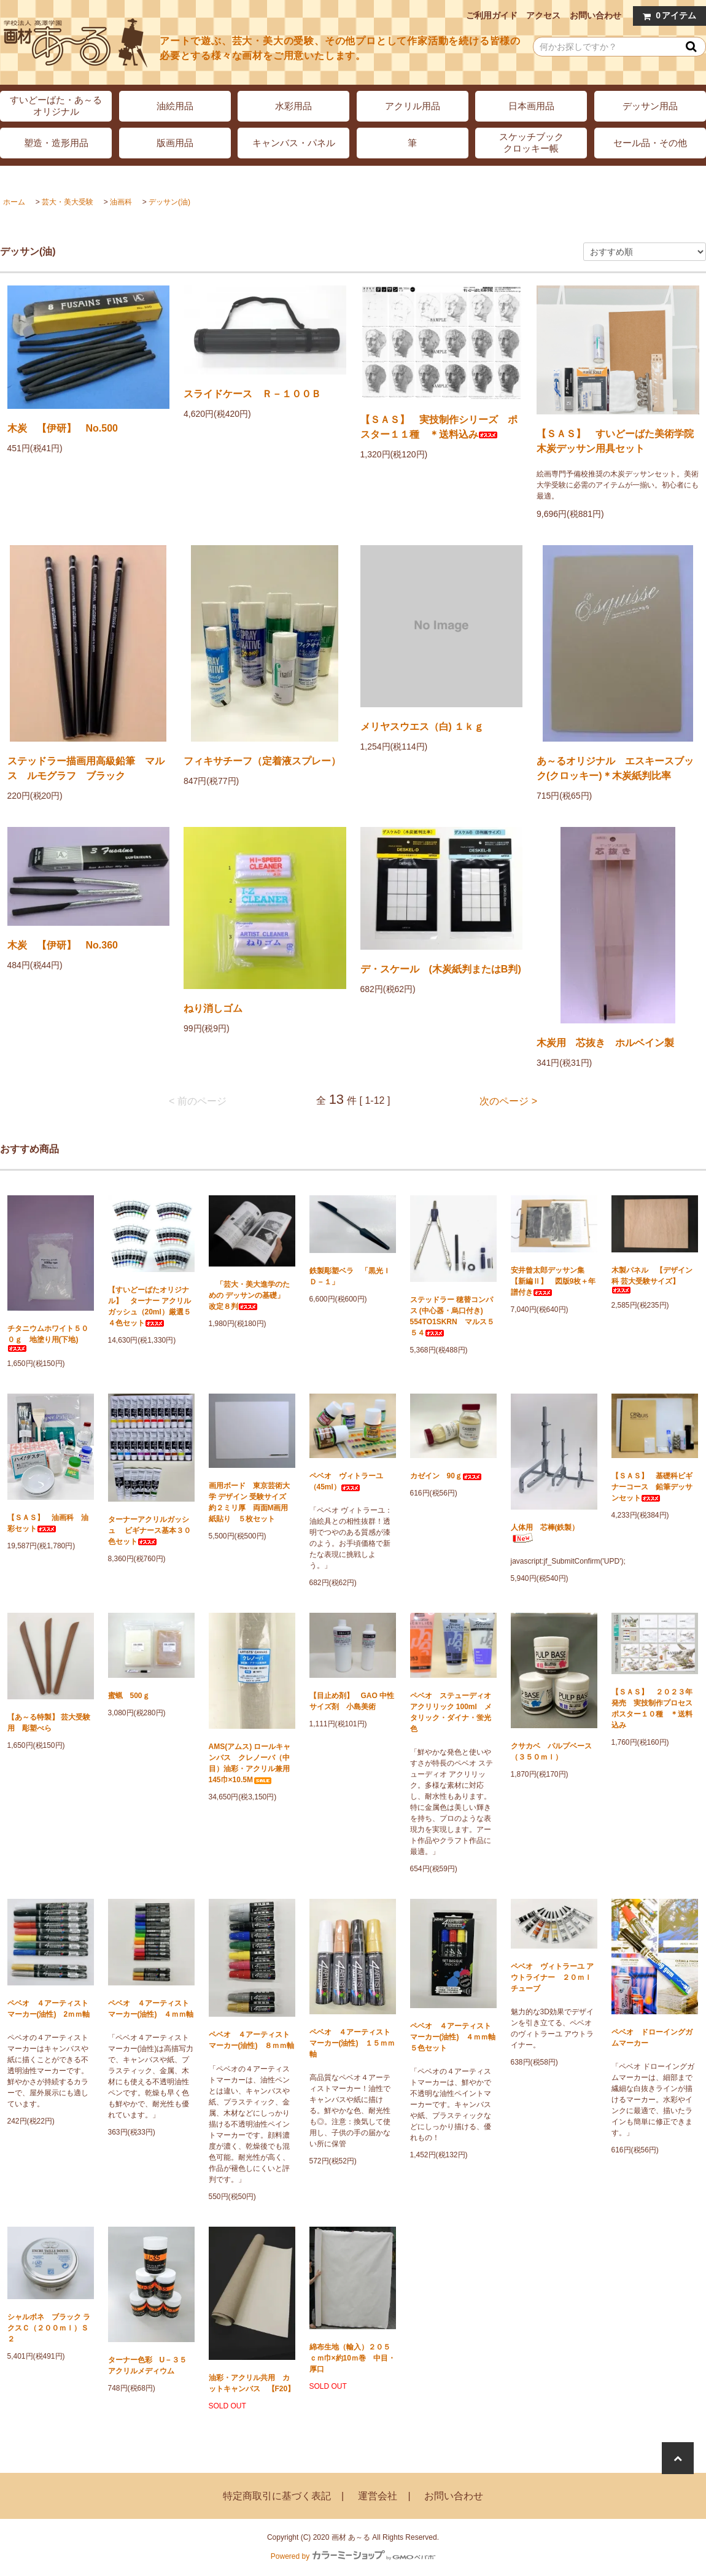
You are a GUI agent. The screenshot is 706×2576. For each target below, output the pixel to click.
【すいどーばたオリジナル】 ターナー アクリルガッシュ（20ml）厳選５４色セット (149, 1306)
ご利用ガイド (492, 15)
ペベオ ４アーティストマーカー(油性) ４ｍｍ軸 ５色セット (453, 2037)
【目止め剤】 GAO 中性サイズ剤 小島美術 (352, 1701)
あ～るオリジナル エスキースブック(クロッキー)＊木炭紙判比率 (615, 768)
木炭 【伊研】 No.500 (62, 428)
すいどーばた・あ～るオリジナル (56, 106)
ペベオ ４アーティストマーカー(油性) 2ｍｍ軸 (48, 2009)
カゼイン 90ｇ (446, 1476)
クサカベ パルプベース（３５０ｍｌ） (551, 1751)
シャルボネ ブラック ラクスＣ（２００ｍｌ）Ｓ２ (48, 2328)
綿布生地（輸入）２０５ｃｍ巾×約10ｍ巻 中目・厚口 (352, 2358)
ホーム (14, 202)
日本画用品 (531, 106)
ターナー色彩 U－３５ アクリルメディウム (151, 2365)
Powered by (353, 2556)
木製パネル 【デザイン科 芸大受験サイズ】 (651, 1280)
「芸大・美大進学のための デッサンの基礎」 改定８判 (250, 1295)
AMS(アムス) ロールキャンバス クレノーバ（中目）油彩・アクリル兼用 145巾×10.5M (252, 1763)
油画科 (121, 202)
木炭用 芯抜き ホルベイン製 (605, 1043)
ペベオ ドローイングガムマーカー (651, 2037)
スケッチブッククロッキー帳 (531, 142)
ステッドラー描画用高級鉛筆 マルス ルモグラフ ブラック (86, 768)
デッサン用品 (650, 106)
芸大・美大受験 (67, 202)
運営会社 (377, 2496)
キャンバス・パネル (293, 143)
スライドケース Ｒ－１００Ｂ (252, 394)
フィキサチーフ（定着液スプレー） (262, 761)
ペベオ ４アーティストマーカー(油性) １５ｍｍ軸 (352, 2043)
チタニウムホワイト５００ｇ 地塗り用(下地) (47, 1338)
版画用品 (175, 143)
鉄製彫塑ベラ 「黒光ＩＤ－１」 (349, 1276)
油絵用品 (175, 106)
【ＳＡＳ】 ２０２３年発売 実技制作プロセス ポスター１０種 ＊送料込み (654, 1708)
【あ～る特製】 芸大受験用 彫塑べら (48, 1722)
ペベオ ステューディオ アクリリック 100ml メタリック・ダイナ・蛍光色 (451, 1712)
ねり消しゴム (213, 1008)
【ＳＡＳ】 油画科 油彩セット (47, 1523)
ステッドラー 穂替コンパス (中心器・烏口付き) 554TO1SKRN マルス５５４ (452, 1316)
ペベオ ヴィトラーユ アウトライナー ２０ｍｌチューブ (552, 1977)
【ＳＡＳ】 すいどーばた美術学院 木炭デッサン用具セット (618, 441)
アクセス (543, 15)
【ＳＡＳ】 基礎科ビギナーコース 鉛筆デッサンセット (651, 1487)
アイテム (666, 15)
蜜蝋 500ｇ (129, 1695)
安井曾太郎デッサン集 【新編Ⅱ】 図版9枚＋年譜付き (553, 1281)
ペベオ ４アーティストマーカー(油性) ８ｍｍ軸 (252, 2040)
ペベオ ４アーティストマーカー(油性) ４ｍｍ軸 (151, 2009)
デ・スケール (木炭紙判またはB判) (440, 969)
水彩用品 (293, 106)
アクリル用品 (412, 106)
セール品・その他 (650, 143)
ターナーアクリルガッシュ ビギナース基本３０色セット (149, 1530)
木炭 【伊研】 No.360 (62, 945)
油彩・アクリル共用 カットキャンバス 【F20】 (252, 2383)
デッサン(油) (169, 202)
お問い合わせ (595, 15)
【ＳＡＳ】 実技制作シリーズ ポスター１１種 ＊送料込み (439, 427)
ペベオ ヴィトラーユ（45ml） (346, 1481)
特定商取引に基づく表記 (277, 2496)
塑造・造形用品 (56, 143)
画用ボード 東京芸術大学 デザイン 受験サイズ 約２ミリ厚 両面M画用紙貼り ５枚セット (251, 1502)
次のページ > (508, 1101)
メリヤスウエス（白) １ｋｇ (422, 726)
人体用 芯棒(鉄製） (545, 1533)
